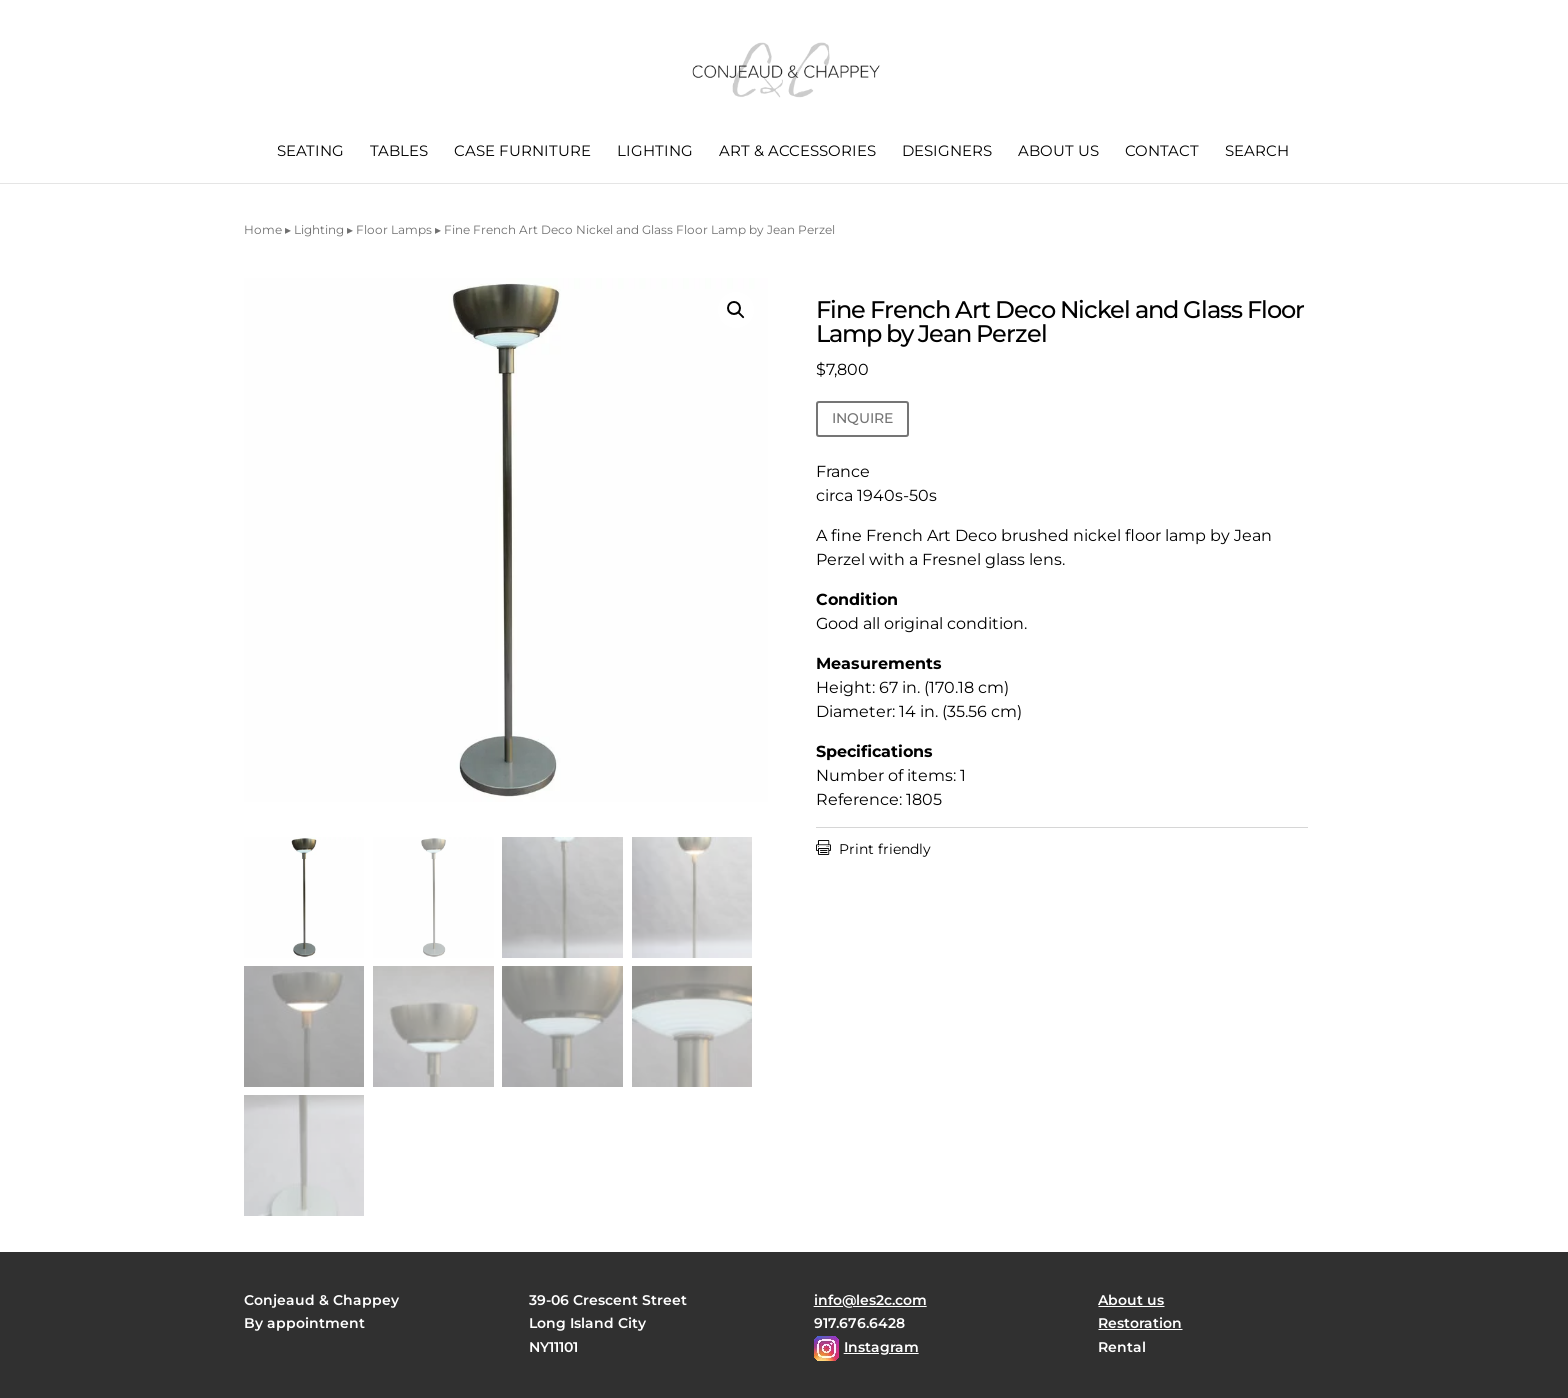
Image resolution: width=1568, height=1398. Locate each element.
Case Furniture (522, 152)
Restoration (1140, 1323)
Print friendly (873, 849)
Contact (1162, 152)
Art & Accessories (797, 152)
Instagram (881, 1347)
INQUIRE (862, 418)
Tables (399, 152)
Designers (947, 152)
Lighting (655, 152)
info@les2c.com (870, 1300)
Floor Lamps (394, 229)
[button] (736, 310)
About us (1058, 152)
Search (1257, 152)
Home (263, 229)
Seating (310, 152)
